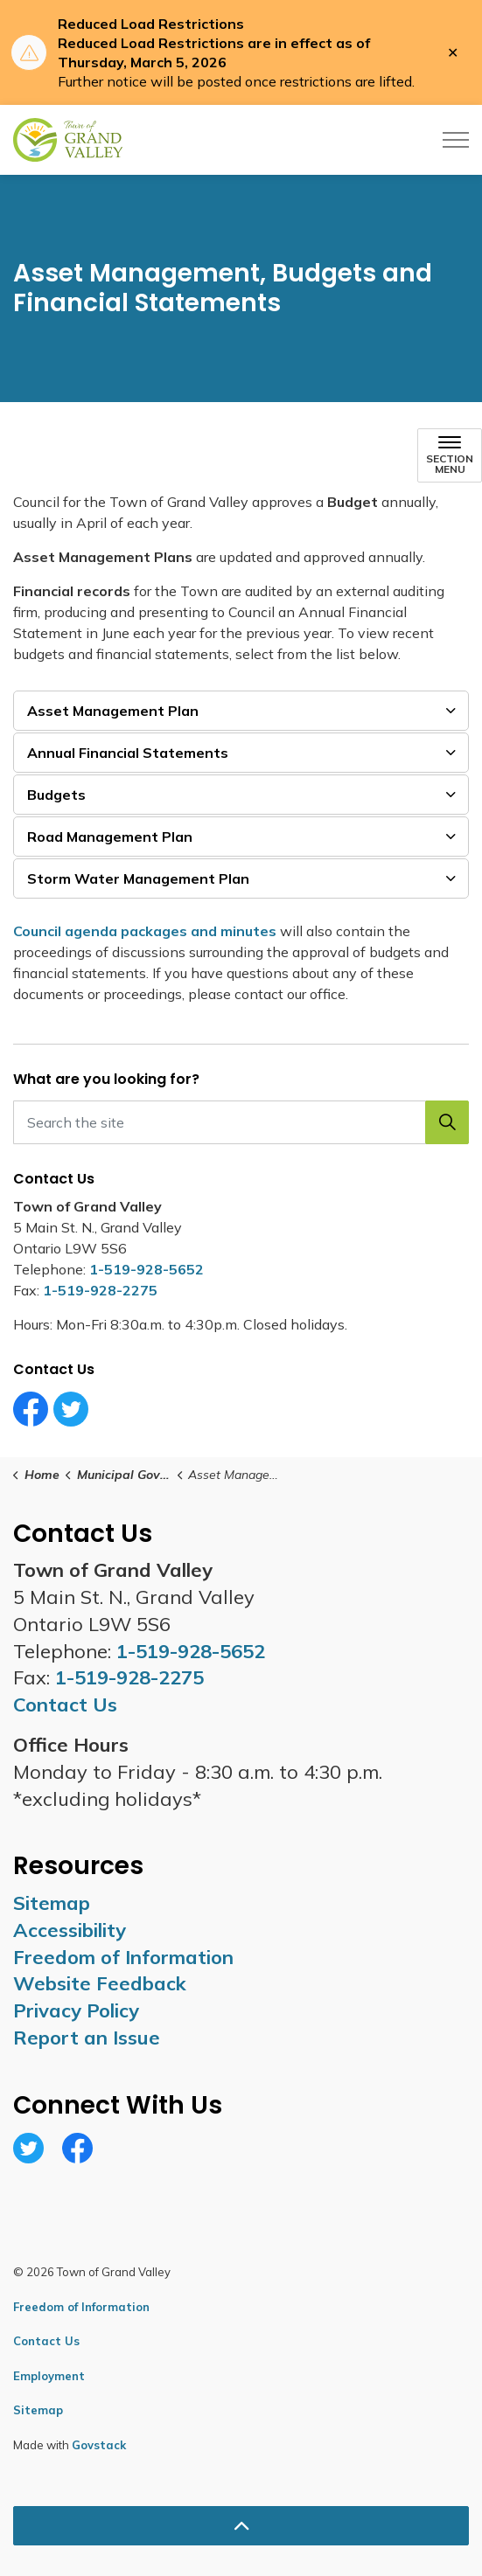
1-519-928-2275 (100, 1290)
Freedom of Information (123, 1957)
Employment (49, 2376)
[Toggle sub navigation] (449, 455)
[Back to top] (241, 2525)
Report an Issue (86, 2037)
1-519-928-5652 (146, 1269)
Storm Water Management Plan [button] (138, 878)
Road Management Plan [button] (109, 836)
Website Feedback (99, 1983)
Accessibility (69, 1930)
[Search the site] (241, 1122)
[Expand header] (456, 140)
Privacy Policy (76, 2010)
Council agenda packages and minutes (146, 931)
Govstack (99, 2445)
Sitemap (51, 1903)
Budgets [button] (56, 794)
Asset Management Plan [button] (113, 710)
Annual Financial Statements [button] (127, 752)
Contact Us (46, 2341)
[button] (447, 1122)
